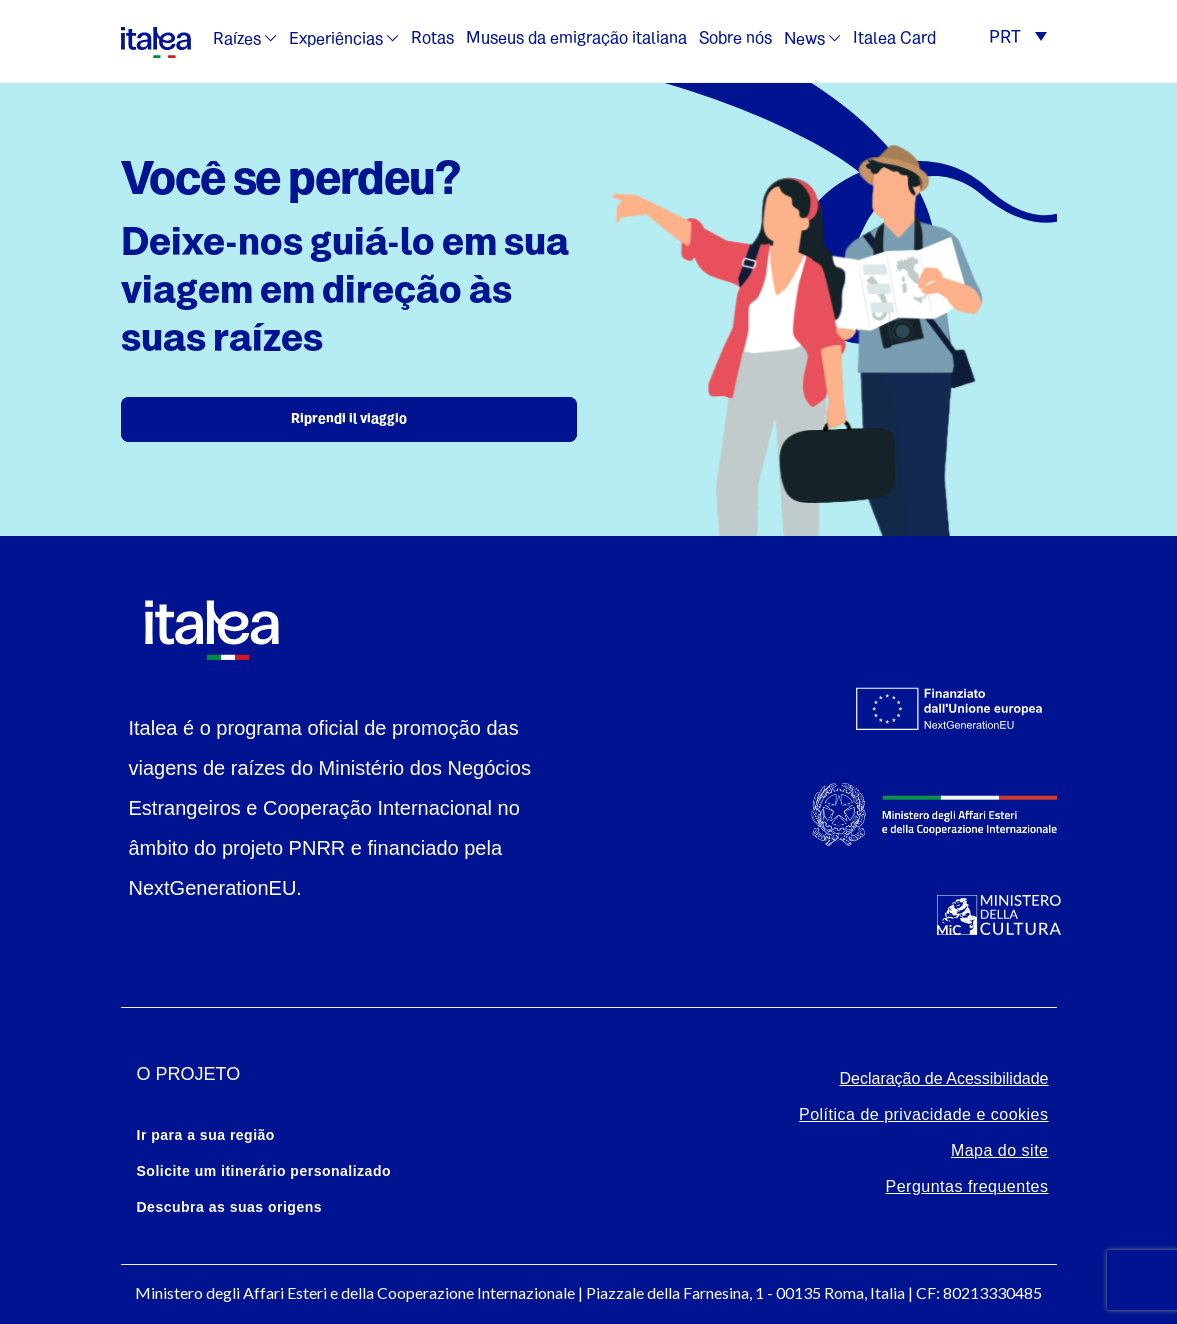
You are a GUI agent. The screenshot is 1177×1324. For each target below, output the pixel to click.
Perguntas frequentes (967, 1186)
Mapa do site (1000, 1150)
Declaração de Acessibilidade (943, 1078)
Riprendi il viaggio (349, 419)
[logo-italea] (156, 39)
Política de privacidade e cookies (924, 1114)
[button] (1017, 39)
